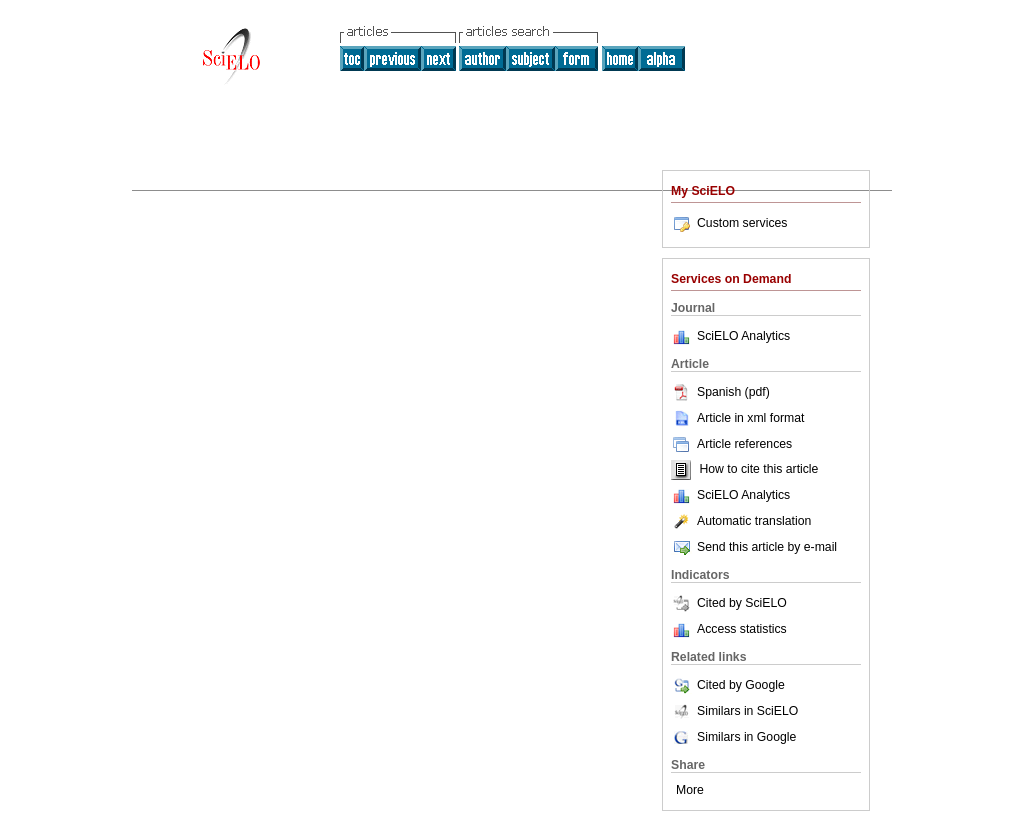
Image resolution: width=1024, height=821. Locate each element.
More (690, 790)
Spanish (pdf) (720, 392)
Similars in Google (733, 737)
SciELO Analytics (743, 336)
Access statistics (742, 629)
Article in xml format (737, 418)
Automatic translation (741, 521)
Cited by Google (728, 685)
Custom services (729, 223)
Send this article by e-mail (754, 547)
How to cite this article (758, 470)
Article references (731, 444)
